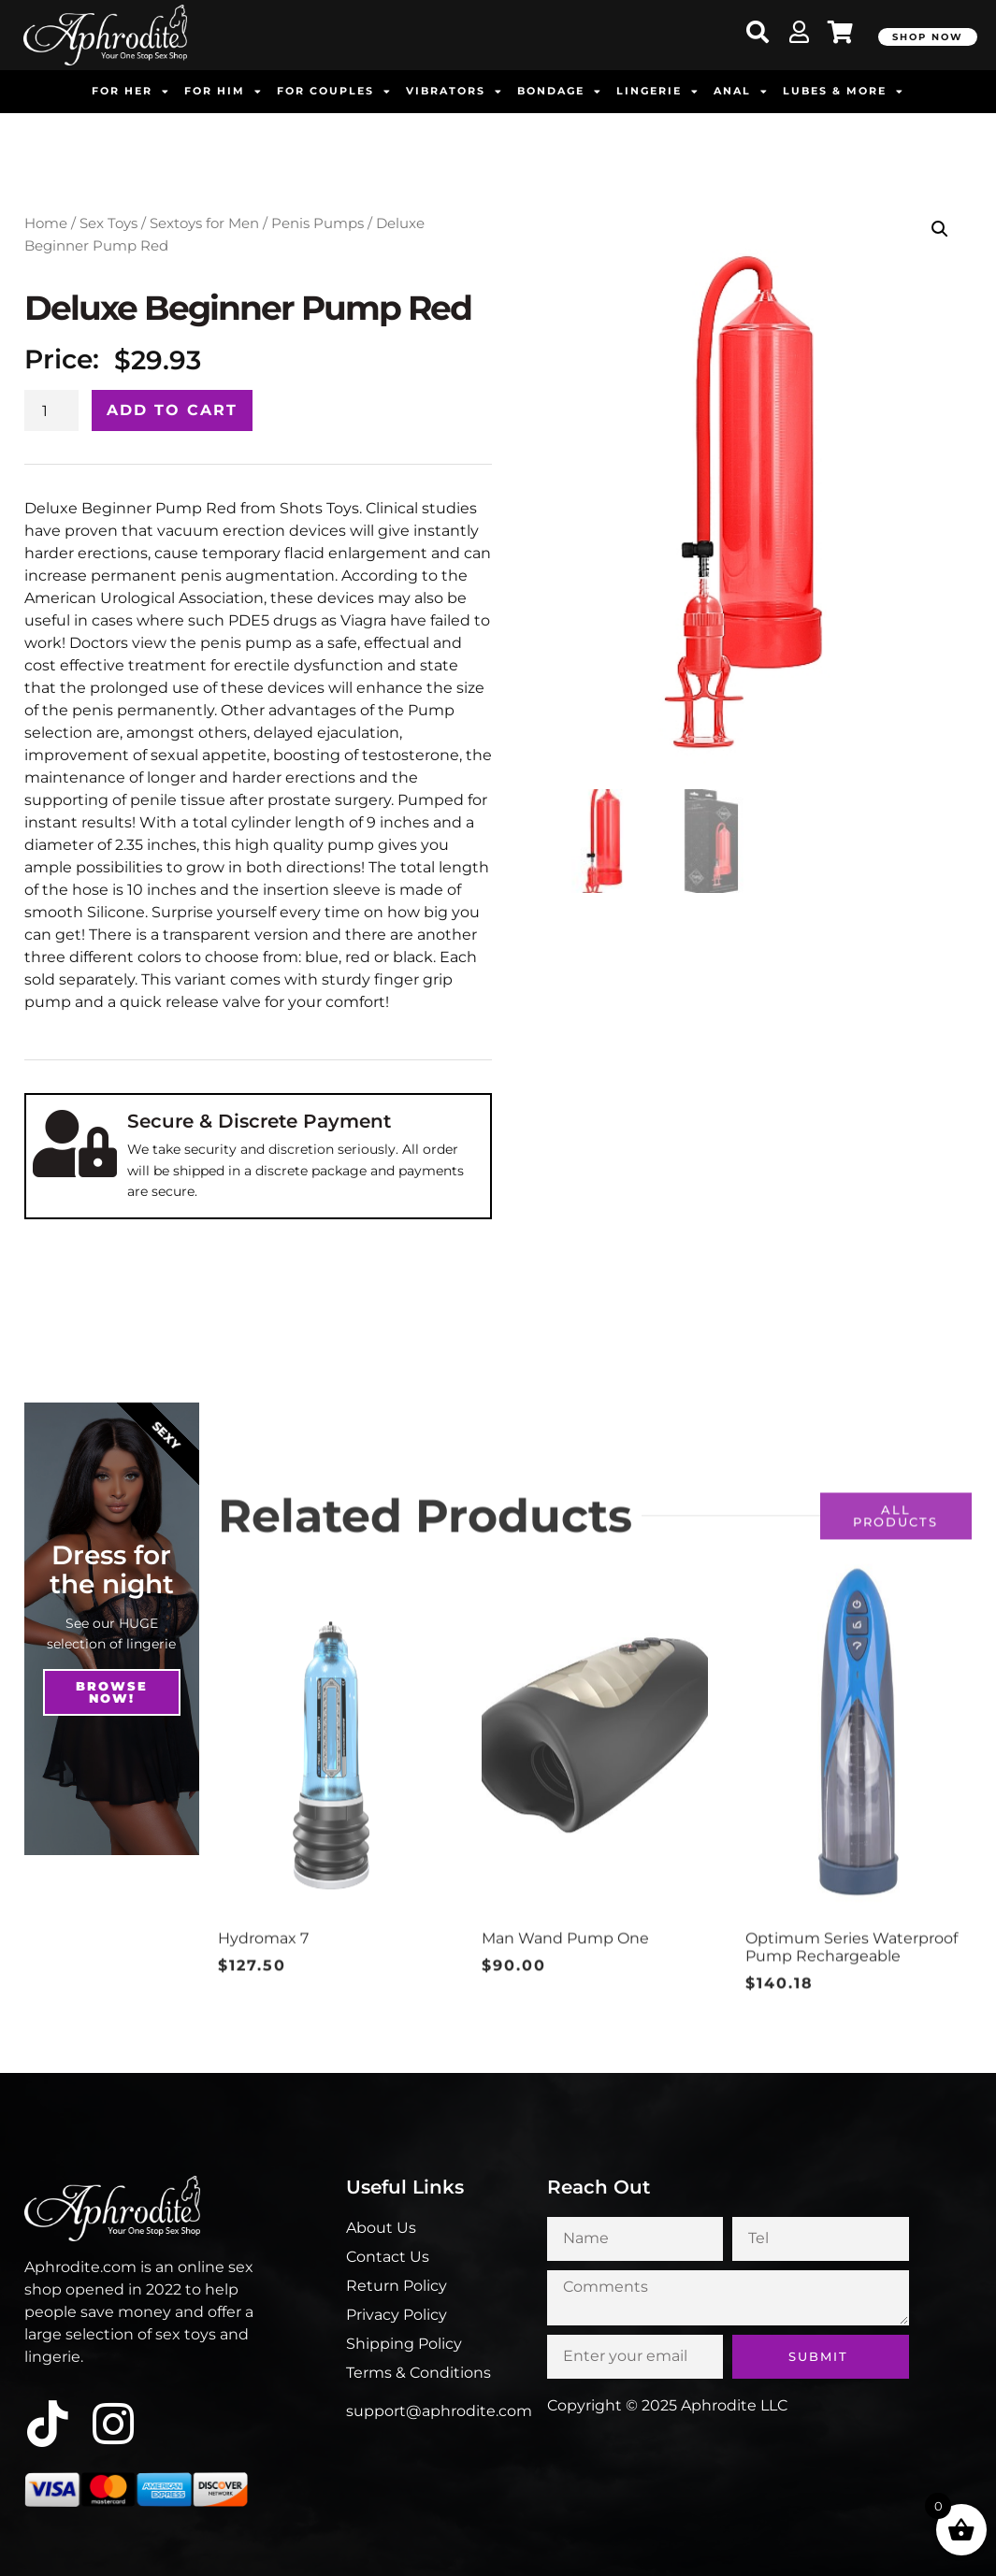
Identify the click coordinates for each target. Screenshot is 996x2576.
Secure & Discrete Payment (259, 1121)
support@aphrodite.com (439, 2411)
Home (45, 223)
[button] (940, 229)
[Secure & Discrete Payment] (74, 1143)
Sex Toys (108, 223)
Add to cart (172, 410)
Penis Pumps (317, 223)
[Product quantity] (51, 410)
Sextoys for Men (204, 223)
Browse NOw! (112, 1691)
